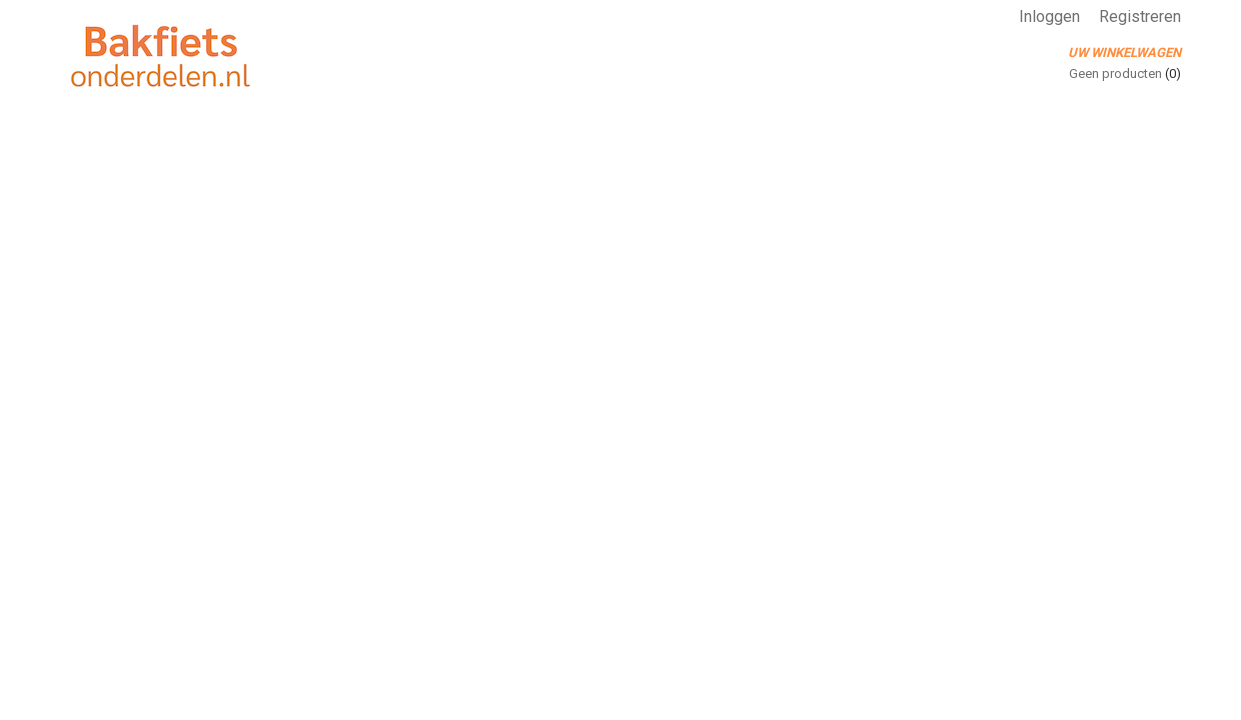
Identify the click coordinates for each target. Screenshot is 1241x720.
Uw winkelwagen (1124, 52)
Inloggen (1049, 16)
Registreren (1140, 16)
